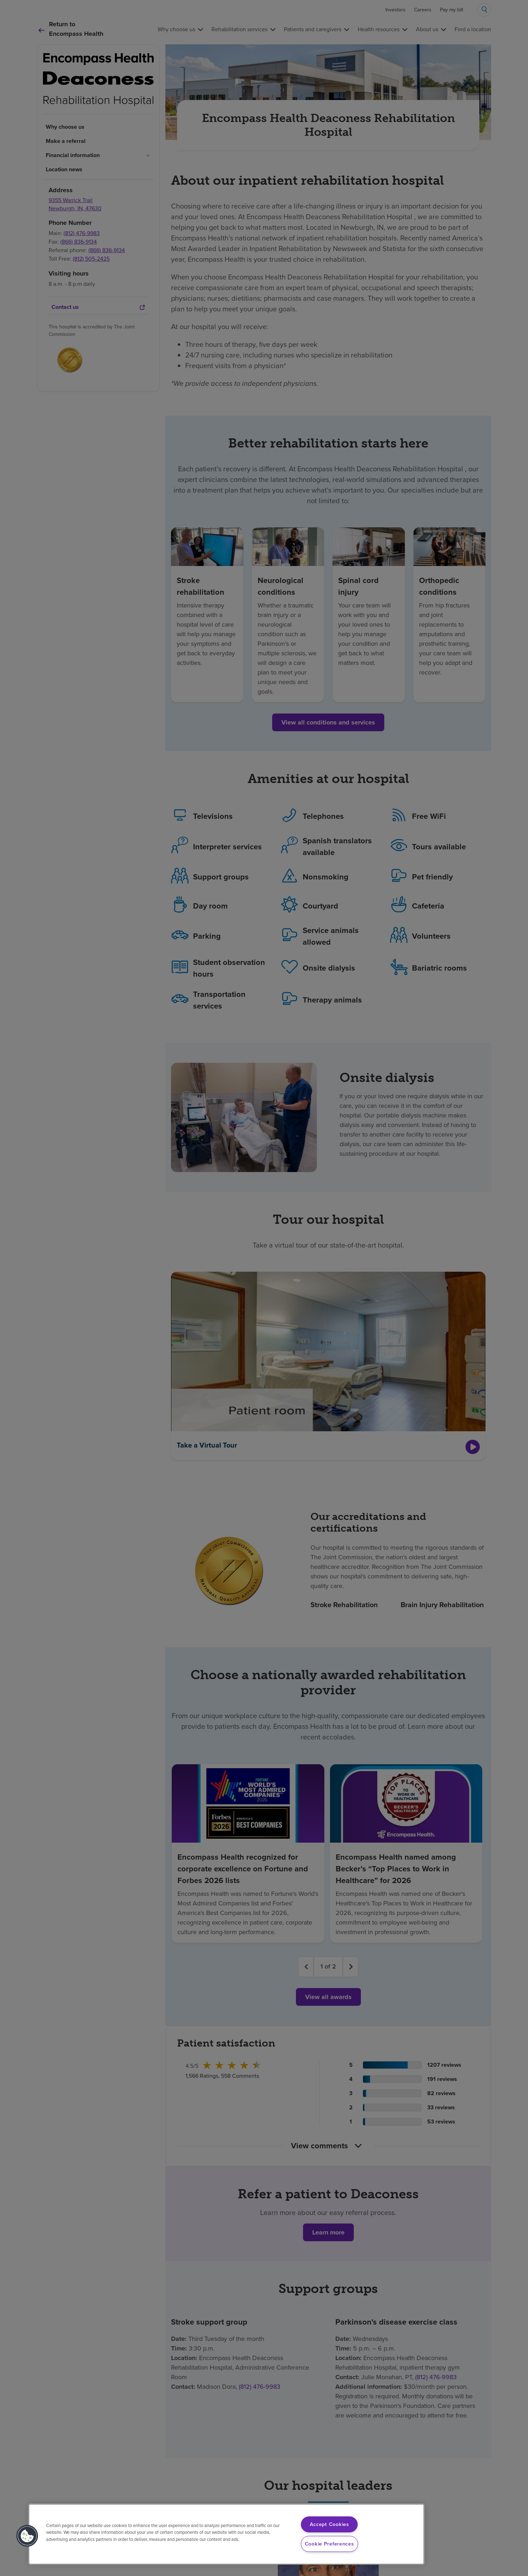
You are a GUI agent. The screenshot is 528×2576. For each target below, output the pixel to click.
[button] (27, 2536)
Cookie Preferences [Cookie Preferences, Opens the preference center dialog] (329, 2544)
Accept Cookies (329, 2524)
